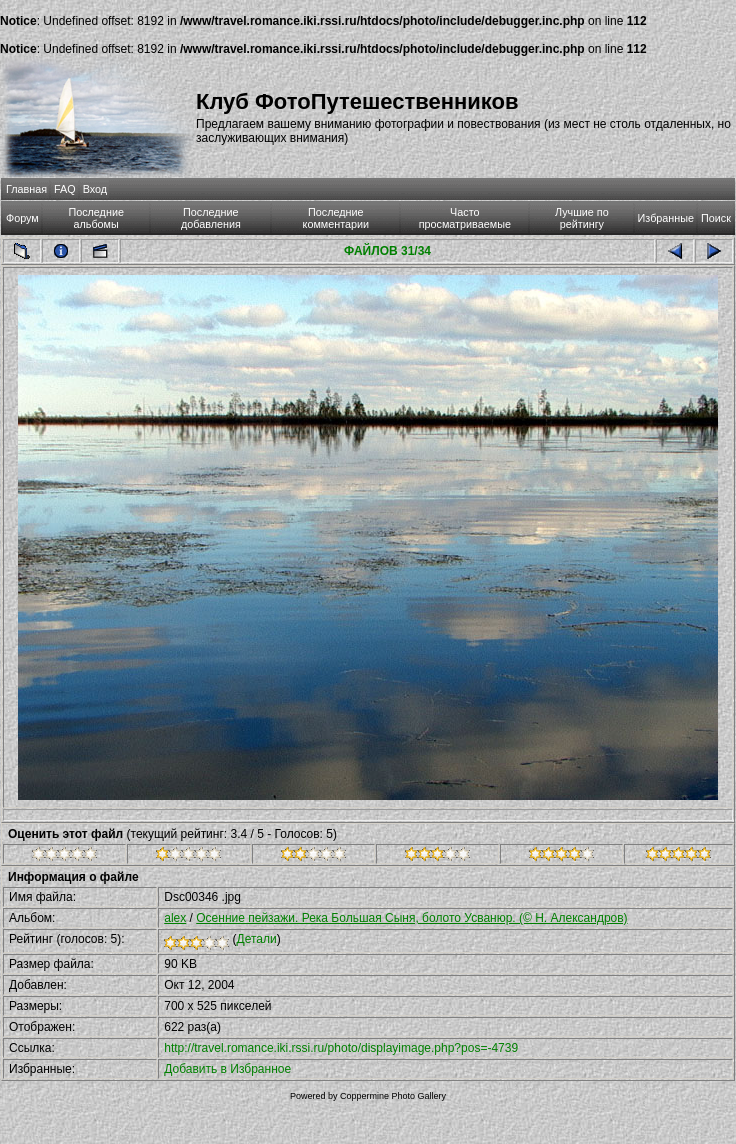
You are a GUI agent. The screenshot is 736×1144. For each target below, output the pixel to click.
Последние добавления (211, 218)
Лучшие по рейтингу (582, 218)
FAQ (65, 189)
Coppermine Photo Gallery (393, 1096)
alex (175, 918)
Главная (26, 189)
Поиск (716, 218)
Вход (95, 189)
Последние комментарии (336, 218)
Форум (22, 218)
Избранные (666, 218)
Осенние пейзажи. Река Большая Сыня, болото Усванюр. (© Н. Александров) (411, 918)
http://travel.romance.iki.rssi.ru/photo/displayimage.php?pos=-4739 (341, 1048)
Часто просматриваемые (465, 218)
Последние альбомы (96, 218)
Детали (257, 939)
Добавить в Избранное (227, 1069)
